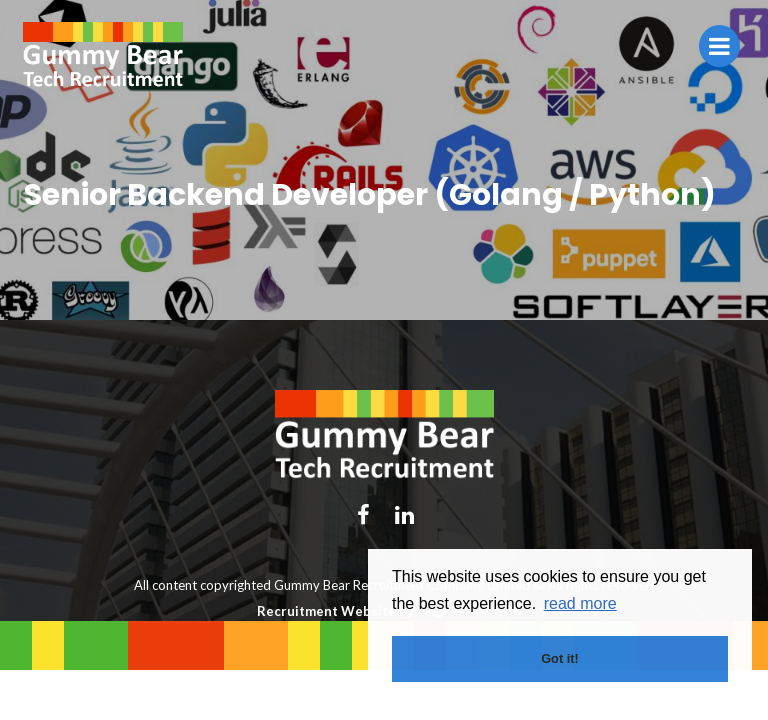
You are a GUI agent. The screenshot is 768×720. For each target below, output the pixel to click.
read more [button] (580, 603)
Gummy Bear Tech (103, 55)
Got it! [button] (560, 658)
